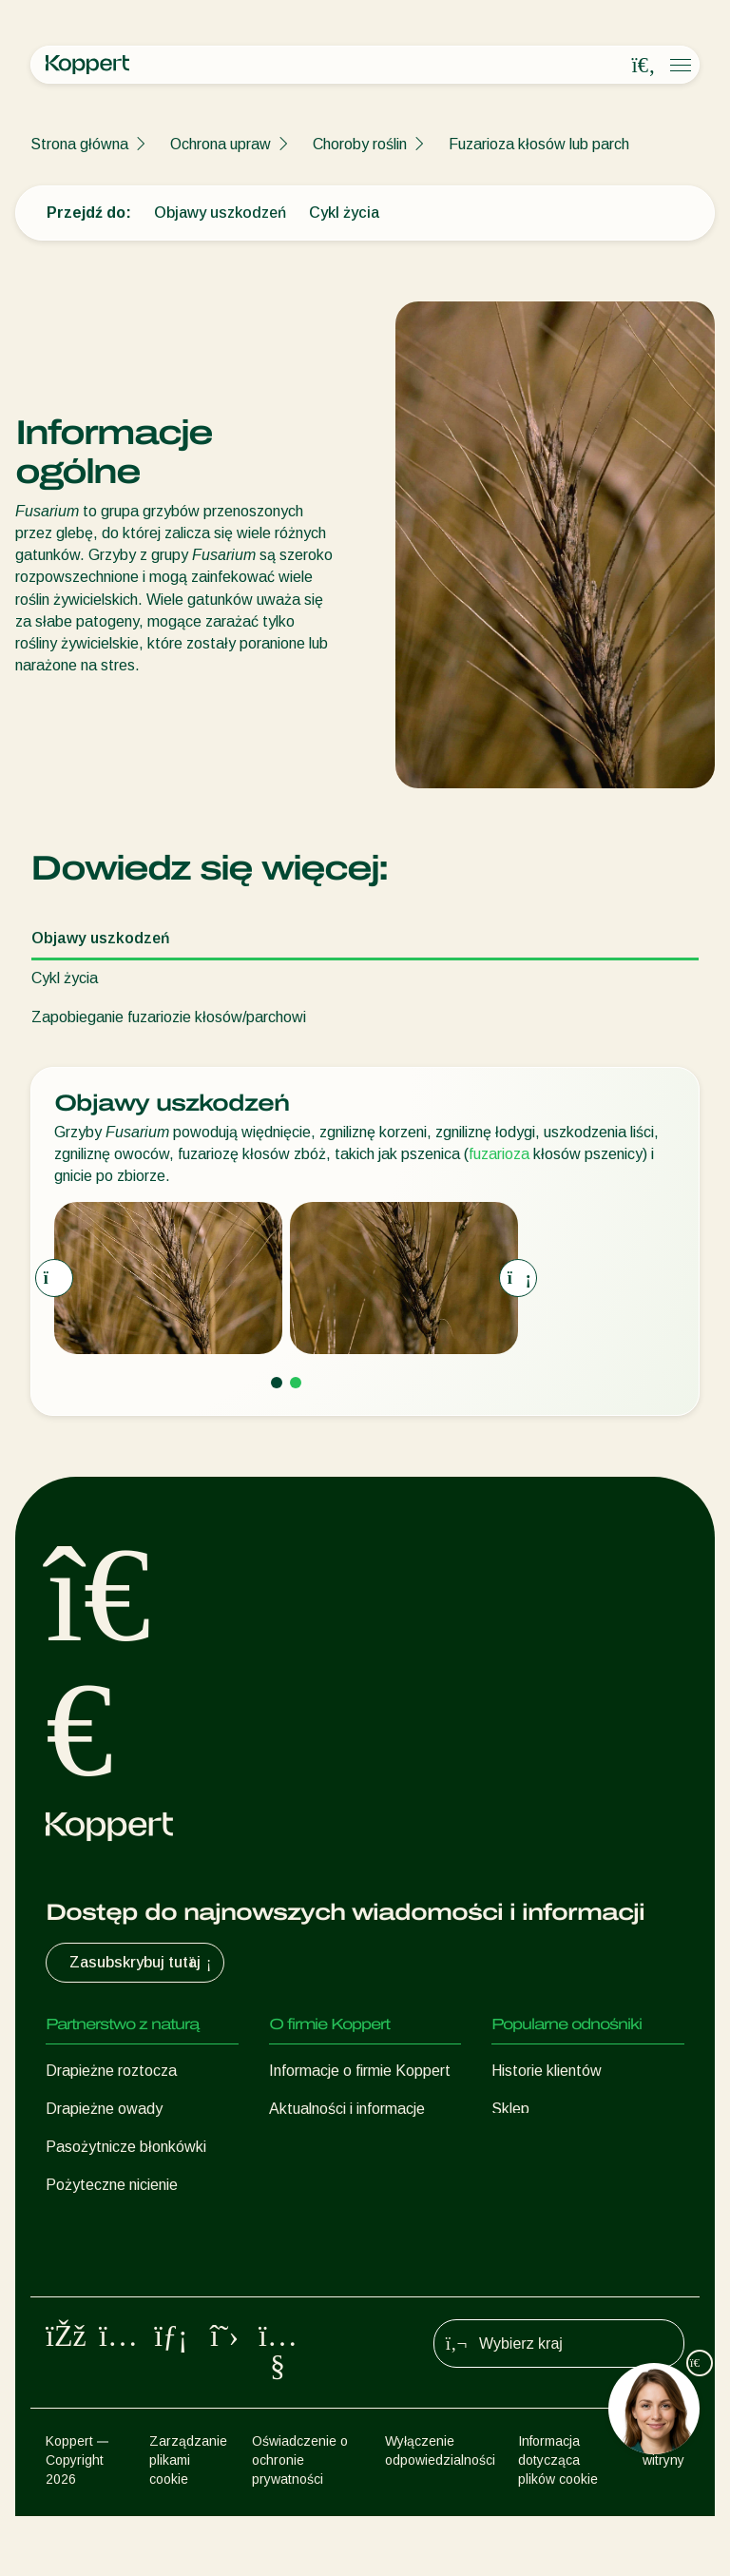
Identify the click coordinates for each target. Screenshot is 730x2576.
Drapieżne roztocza (111, 2071)
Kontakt (296, 2185)
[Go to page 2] (295, 1382)
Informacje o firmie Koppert (360, 2071)
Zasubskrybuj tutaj (142, 1962)
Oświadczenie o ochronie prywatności (300, 2520)
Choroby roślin (360, 144)
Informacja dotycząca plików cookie (558, 2520)
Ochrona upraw (220, 144)
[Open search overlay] (643, 66)
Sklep (510, 2109)
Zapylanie (78, 2299)
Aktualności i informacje (347, 2109)
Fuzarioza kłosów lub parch (539, 144)
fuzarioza (499, 1154)
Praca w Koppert (326, 2147)
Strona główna (79, 144)
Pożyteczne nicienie (112, 2185)
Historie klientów (546, 2071)
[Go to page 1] (276, 1382)
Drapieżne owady (104, 2109)
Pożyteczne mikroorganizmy (140, 2223)
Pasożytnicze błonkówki (126, 2147)
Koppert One (534, 2147)
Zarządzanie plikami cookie (188, 2520)
